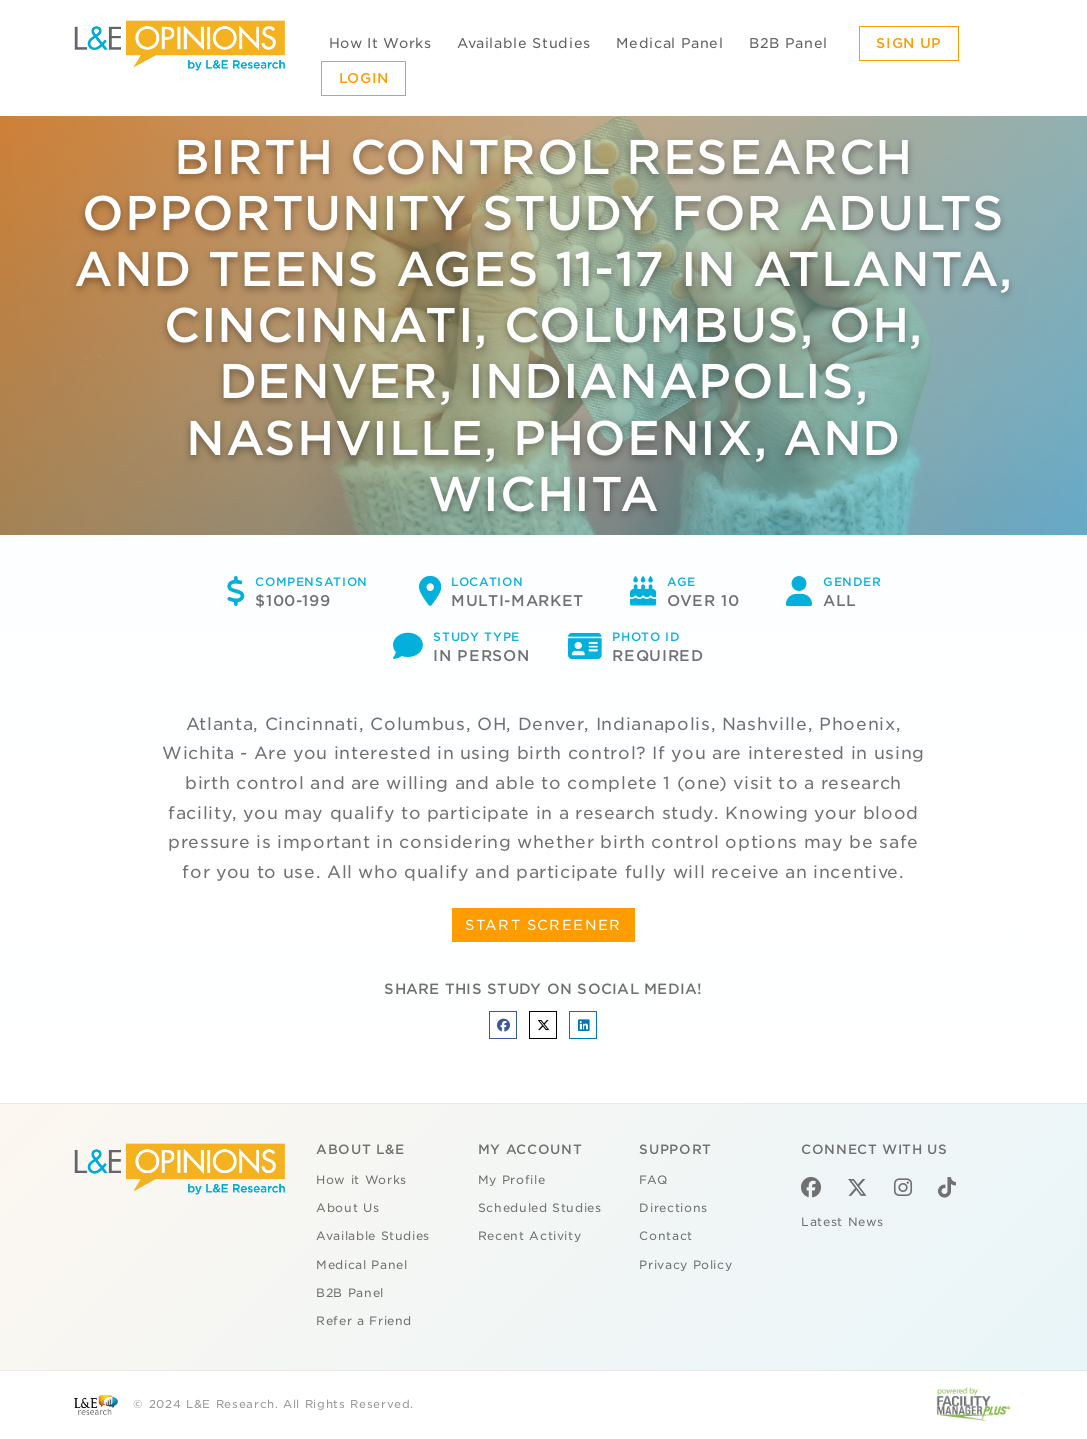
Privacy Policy (685, 1265)
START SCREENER (543, 925)
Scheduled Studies (540, 1208)
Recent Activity (530, 1236)
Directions (673, 1208)
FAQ (653, 1180)
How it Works (361, 1180)
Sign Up (909, 43)
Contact (666, 1236)
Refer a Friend (364, 1321)
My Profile (512, 1180)
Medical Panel (669, 43)
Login (364, 78)
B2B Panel (788, 43)
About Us (347, 1208)
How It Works (380, 43)
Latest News (842, 1222)
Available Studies (524, 43)
